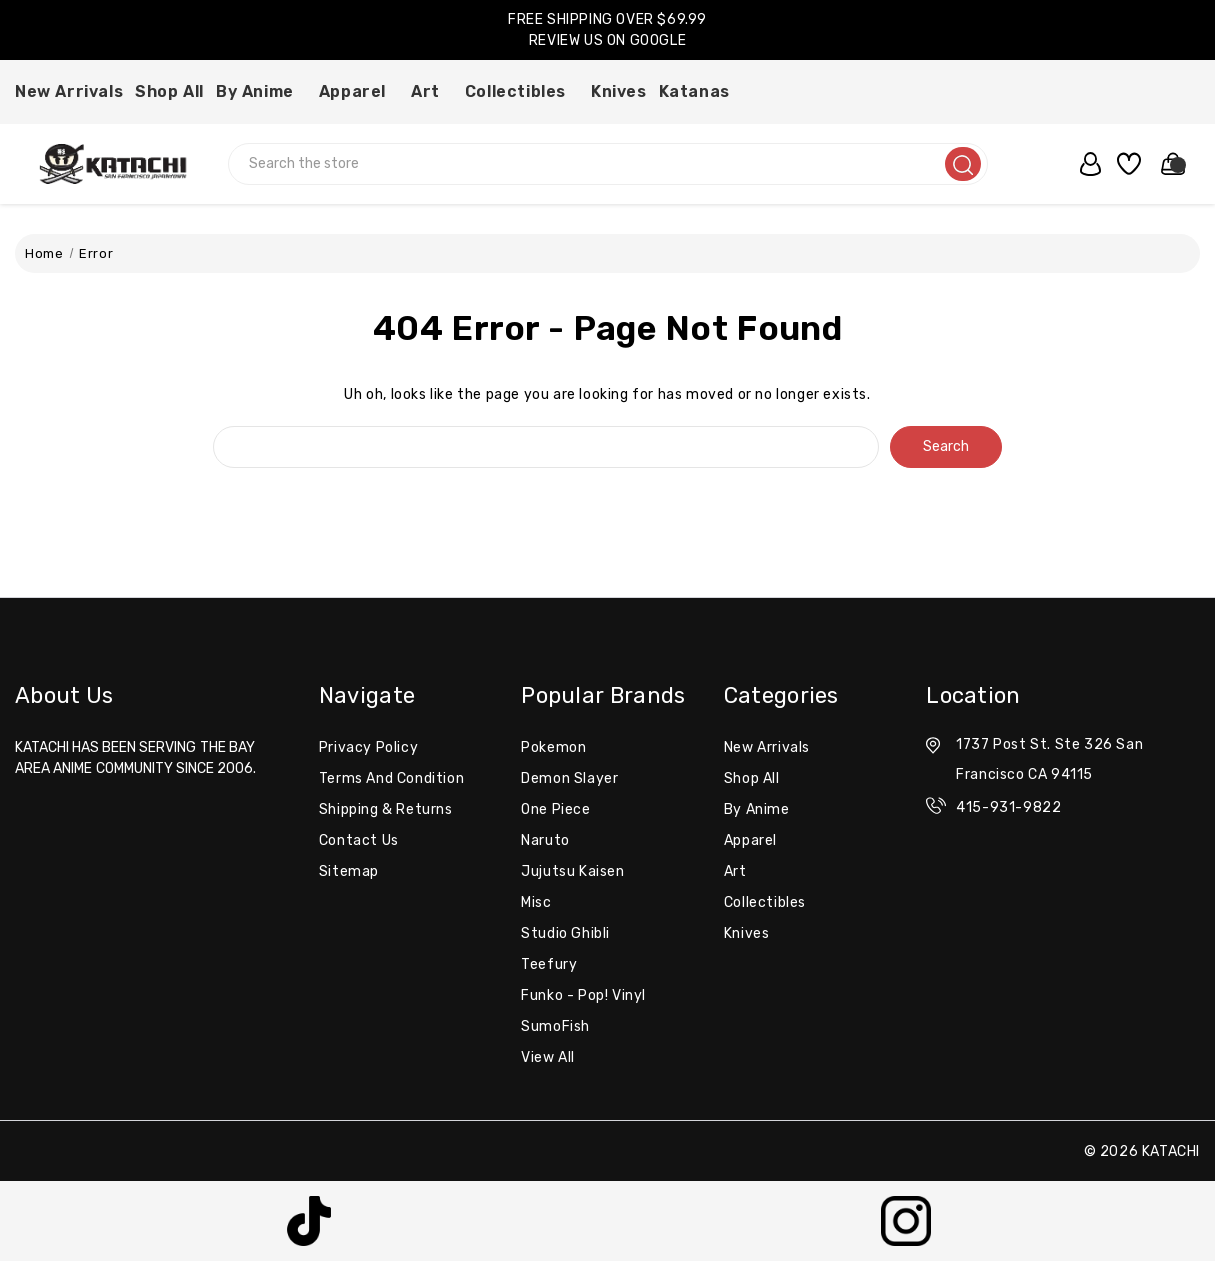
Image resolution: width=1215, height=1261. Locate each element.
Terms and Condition (391, 778)
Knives (619, 91)
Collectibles (522, 91)
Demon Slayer (569, 778)
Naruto (545, 840)
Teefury (549, 964)
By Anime (261, 91)
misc (536, 902)
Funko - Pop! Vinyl (583, 995)
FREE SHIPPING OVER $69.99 (607, 19)
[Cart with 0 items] (1167, 164)
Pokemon (553, 747)
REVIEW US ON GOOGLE (607, 40)
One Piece (555, 809)
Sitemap (349, 871)
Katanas (701, 91)
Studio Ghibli (565, 933)
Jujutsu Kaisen (572, 871)
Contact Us (359, 840)
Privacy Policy (368, 747)
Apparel (359, 91)
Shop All (169, 91)
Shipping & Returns (386, 809)
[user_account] (1084, 164)
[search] (963, 164)
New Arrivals (69, 91)
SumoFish (555, 1026)
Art (432, 91)
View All (548, 1057)
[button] (309, 1221)
